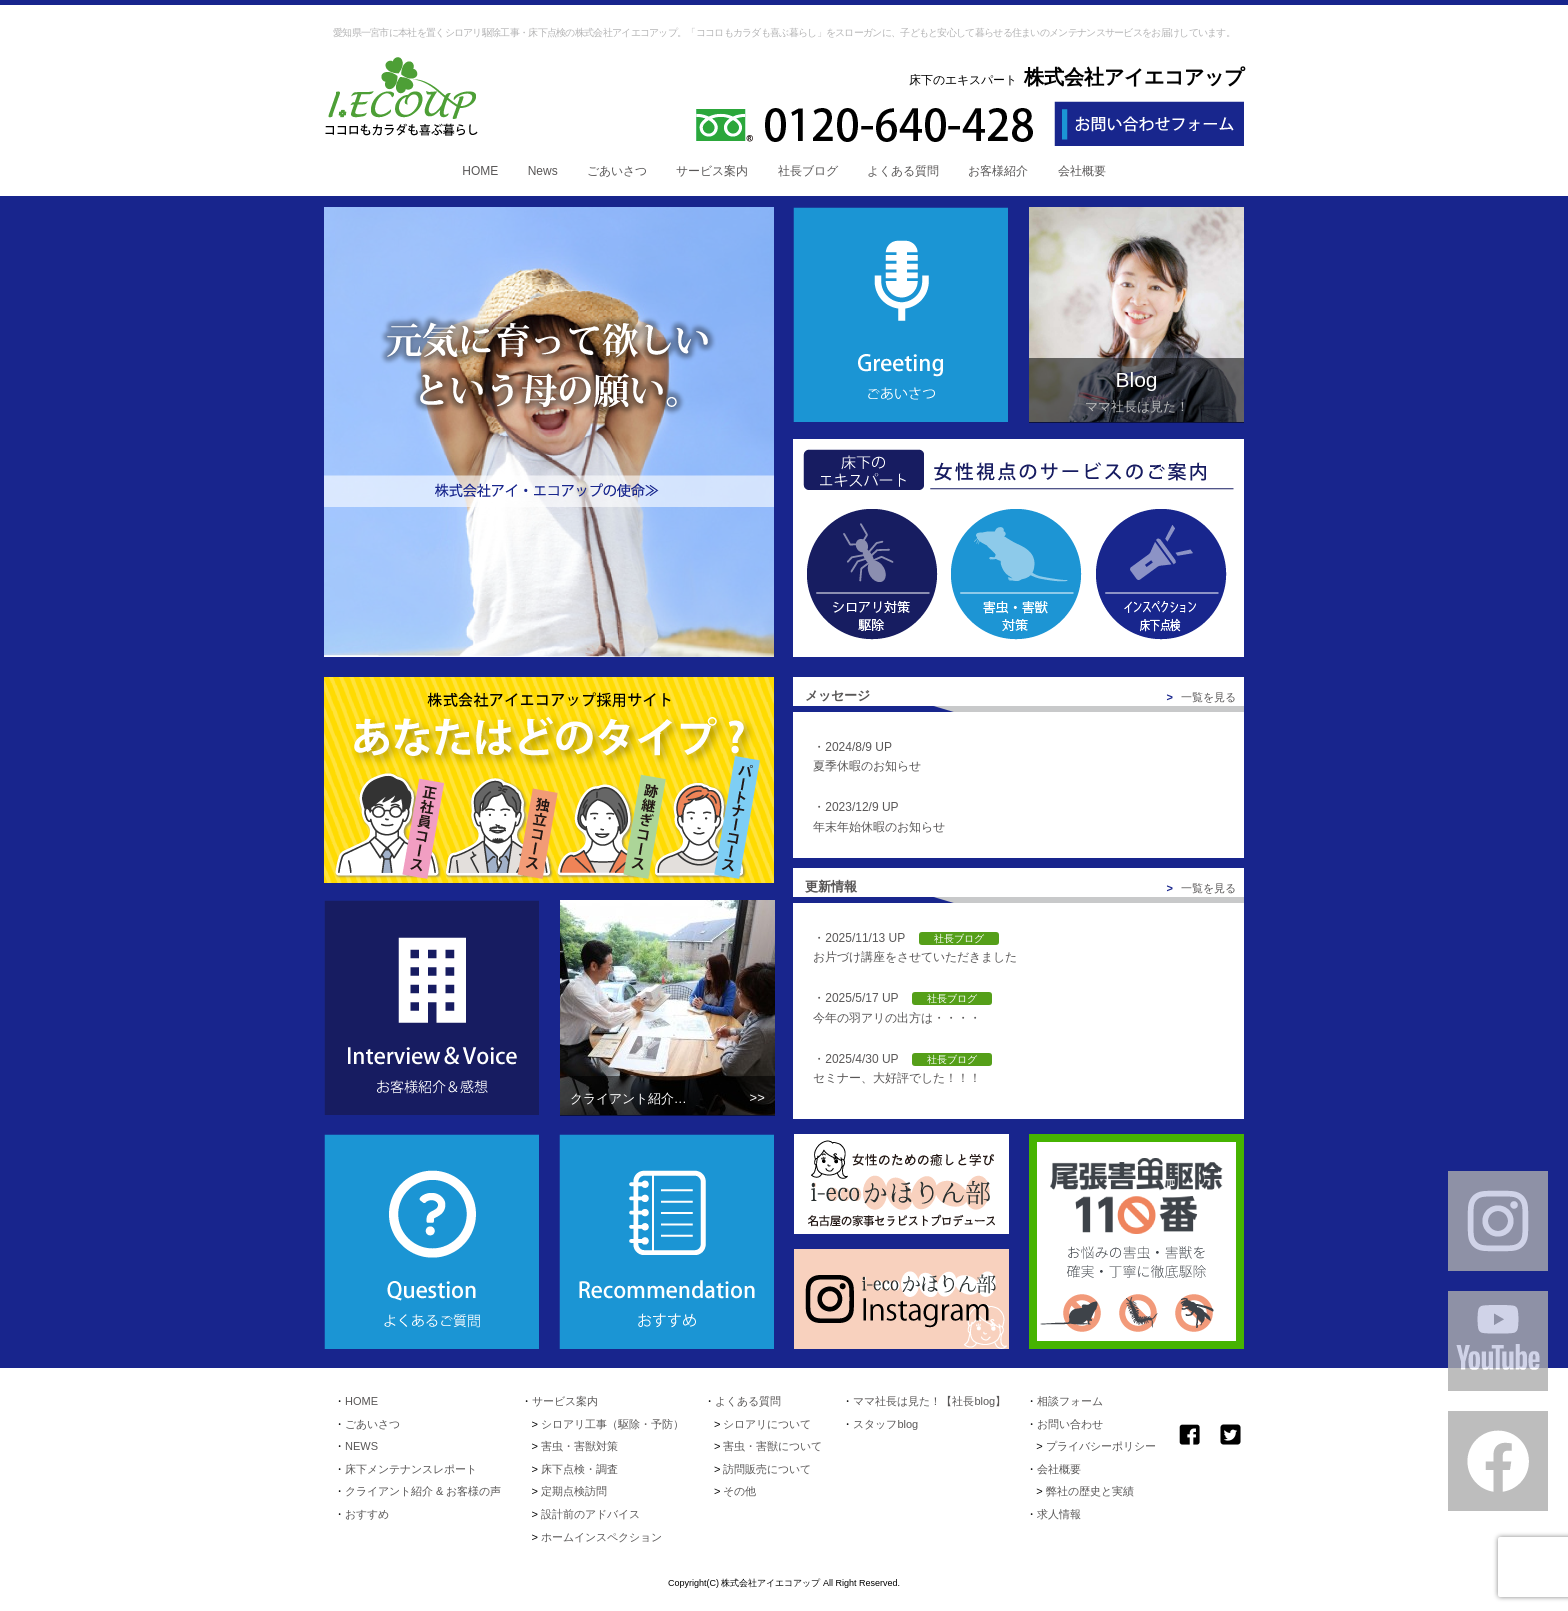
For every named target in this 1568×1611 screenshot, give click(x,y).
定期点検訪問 (574, 1491)
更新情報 (831, 886)
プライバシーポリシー (1101, 1446)
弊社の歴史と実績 (1090, 1491)
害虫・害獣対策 (579, 1446)
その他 (739, 1491)
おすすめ (367, 1514)
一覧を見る (1202, 697)
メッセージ (837, 695)
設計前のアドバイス (590, 1514)
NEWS (361, 1446)
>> (757, 1097)
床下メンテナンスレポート (411, 1469)
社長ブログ (808, 171)
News (543, 171)
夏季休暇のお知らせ (867, 766)
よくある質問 (903, 171)
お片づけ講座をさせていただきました (915, 957)
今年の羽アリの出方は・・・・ (897, 1018)
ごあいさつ (617, 171)
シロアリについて (767, 1424)
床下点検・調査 (579, 1469)
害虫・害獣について (772, 1446)
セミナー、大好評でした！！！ (897, 1078)
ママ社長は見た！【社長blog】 (929, 1401)
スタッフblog (885, 1424)
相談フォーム (1070, 1401)
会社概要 (1082, 171)
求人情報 (1059, 1514)
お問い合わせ (1070, 1424)
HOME (480, 171)
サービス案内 (712, 171)
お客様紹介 (998, 171)
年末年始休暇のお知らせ (879, 827)
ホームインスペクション (601, 1537)
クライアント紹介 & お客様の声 (423, 1491)
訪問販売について (767, 1469)
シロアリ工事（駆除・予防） (612, 1424)
